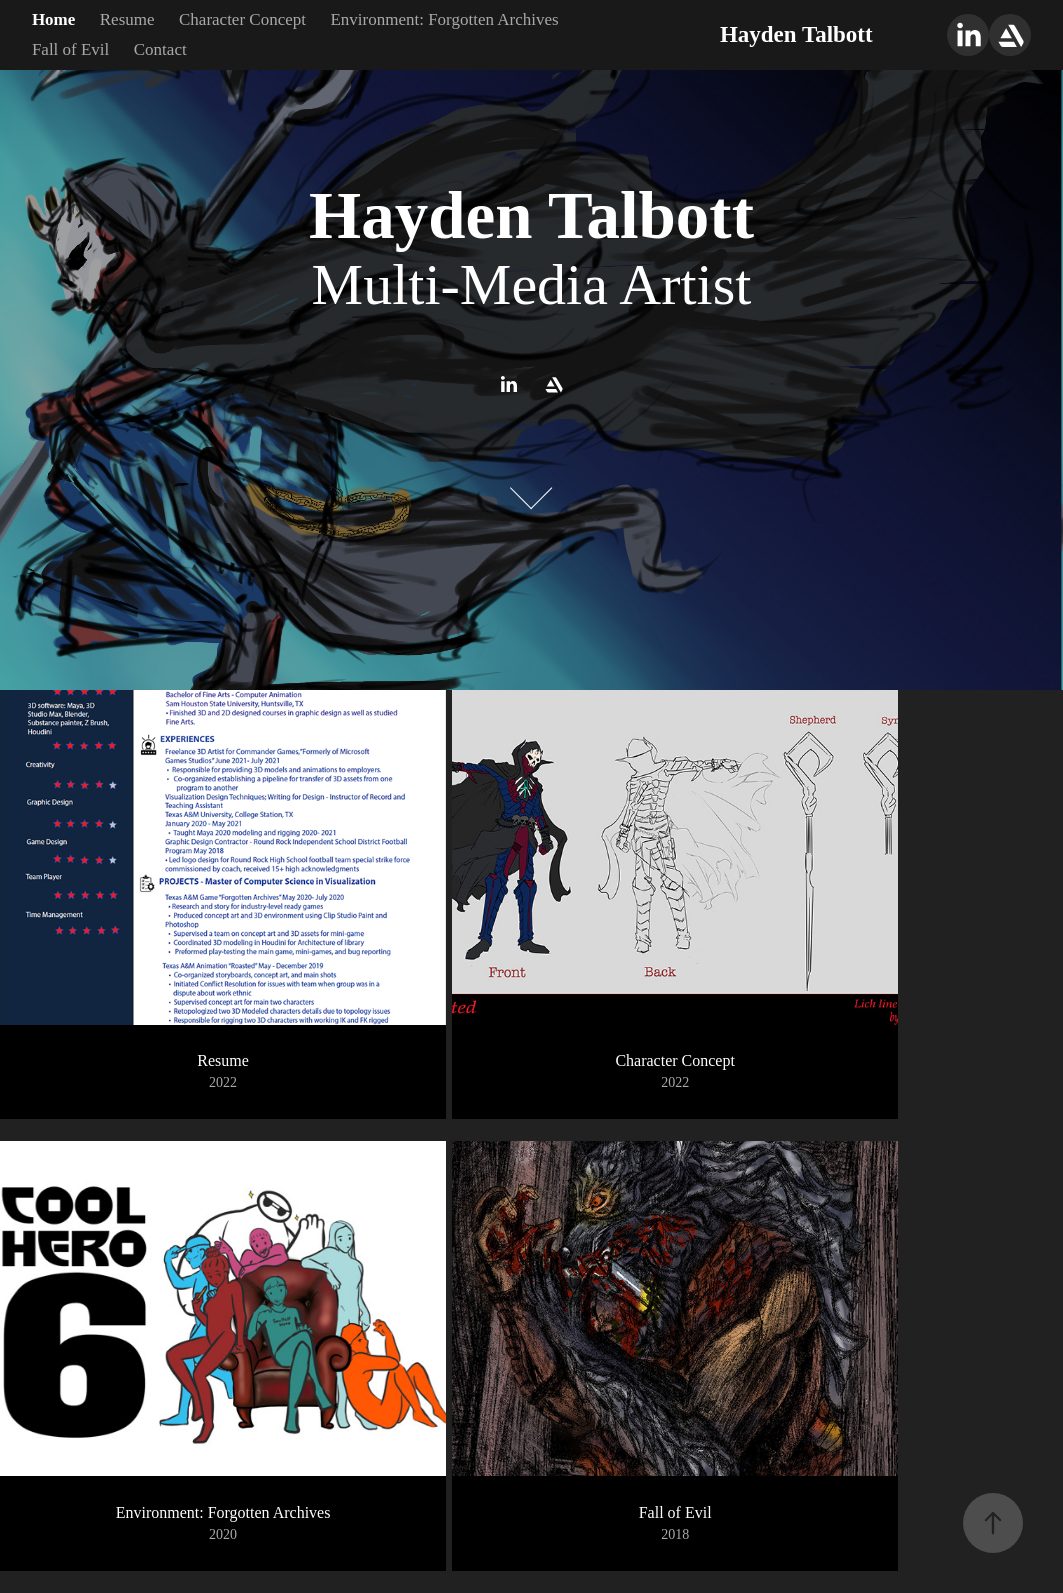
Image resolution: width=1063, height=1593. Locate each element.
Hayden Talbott (796, 34)
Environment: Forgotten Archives (444, 19)
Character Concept (242, 19)
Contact (160, 49)
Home (53, 19)
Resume (127, 19)
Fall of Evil (70, 49)
